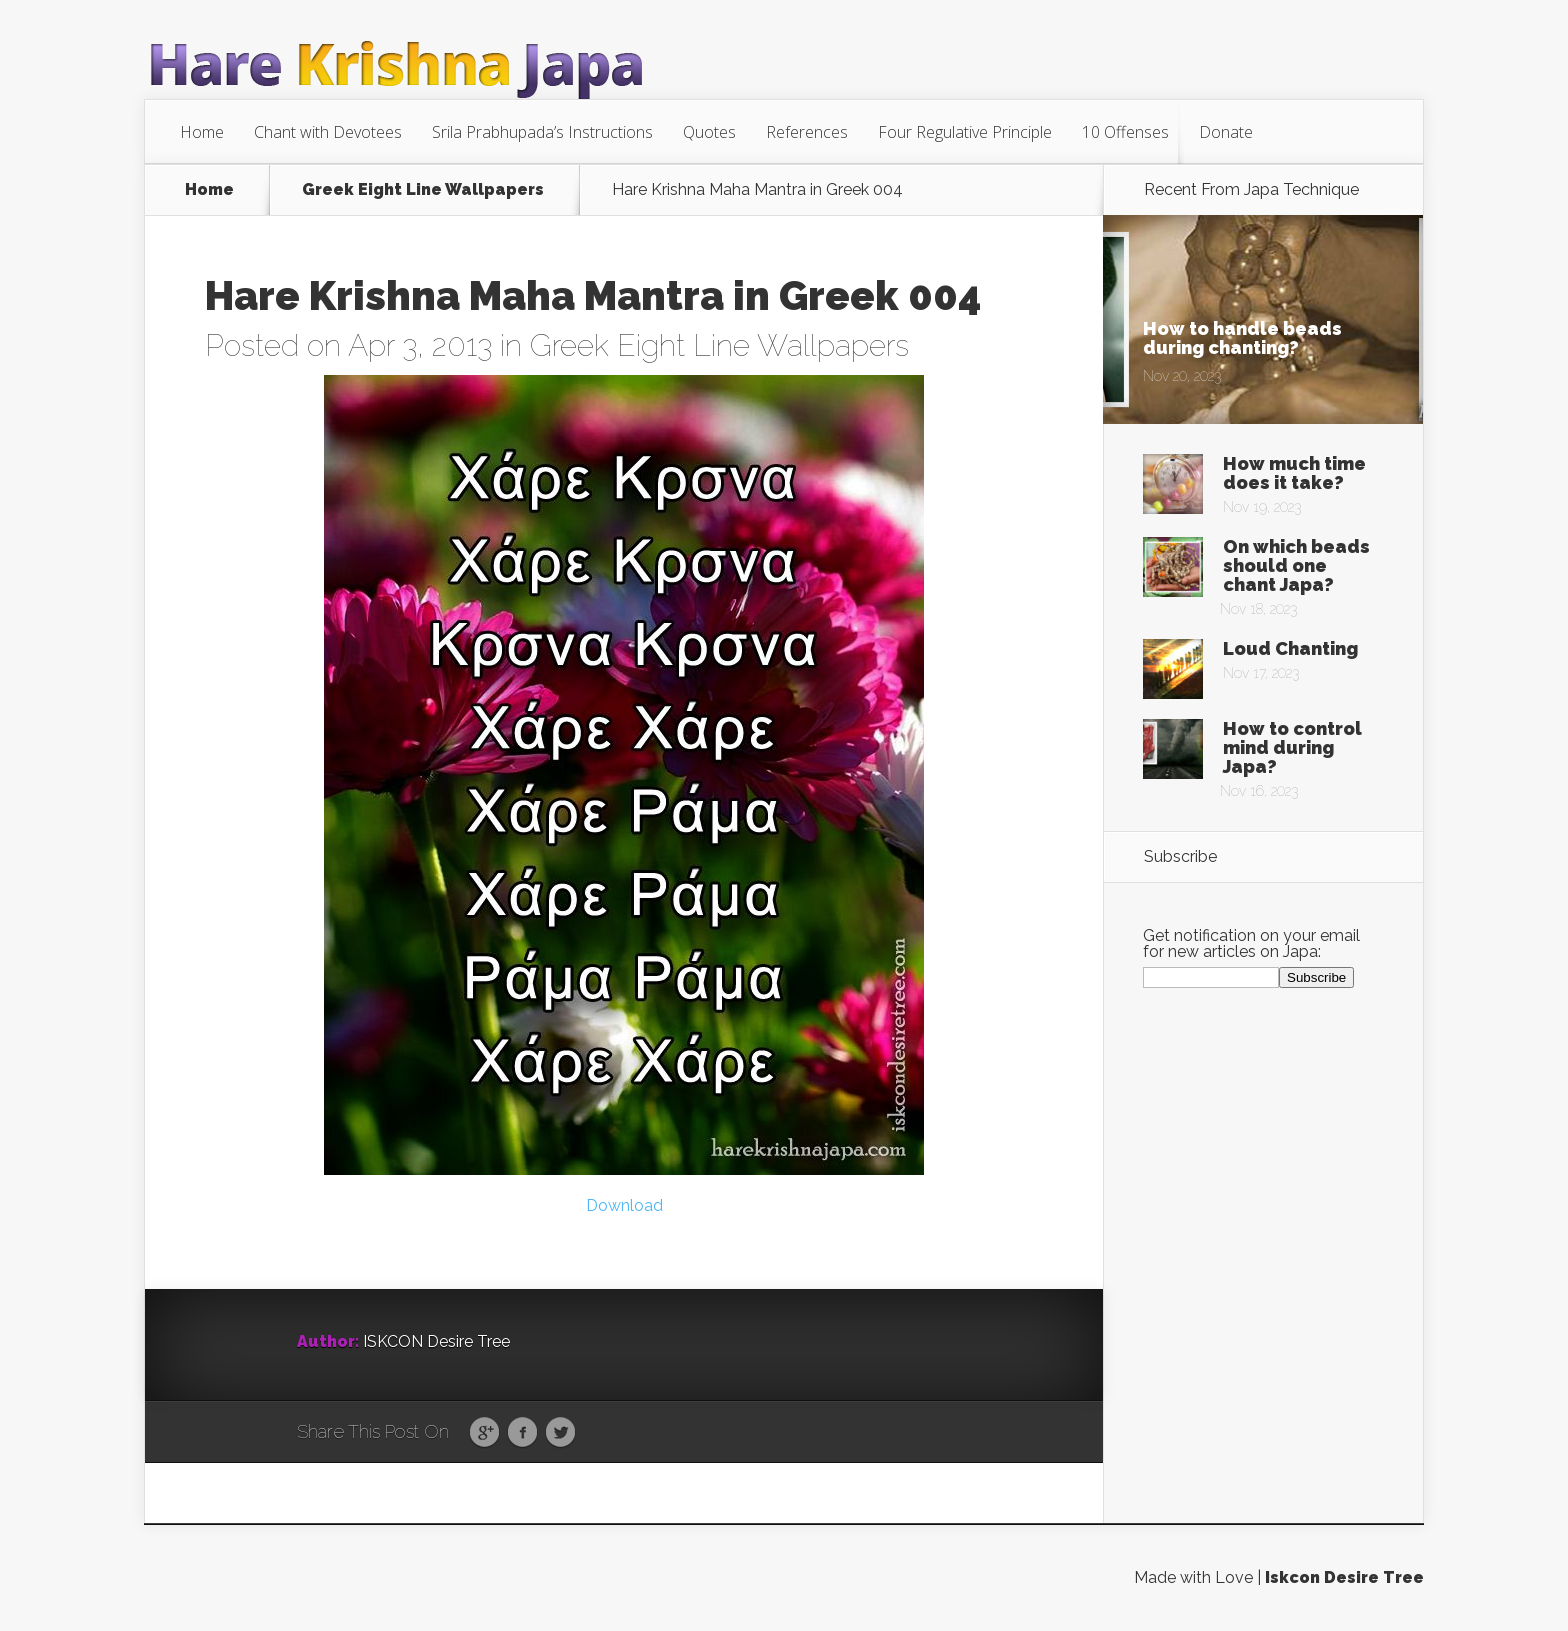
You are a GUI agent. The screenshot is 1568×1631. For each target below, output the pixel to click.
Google (484, 1433)
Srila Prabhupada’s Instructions (542, 132)
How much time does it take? (1294, 473)
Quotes (709, 132)
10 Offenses (1125, 132)
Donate (1226, 132)
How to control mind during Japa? (1292, 747)
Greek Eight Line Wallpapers (423, 190)
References (807, 132)
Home (202, 132)
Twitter (560, 1433)
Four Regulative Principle (965, 132)
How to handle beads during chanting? (1242, 338)
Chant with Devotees (328, 132)
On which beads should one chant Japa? (1296, 565)
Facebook (522, 1433)
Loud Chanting (1290, 648)
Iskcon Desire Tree (1344, 1577)
